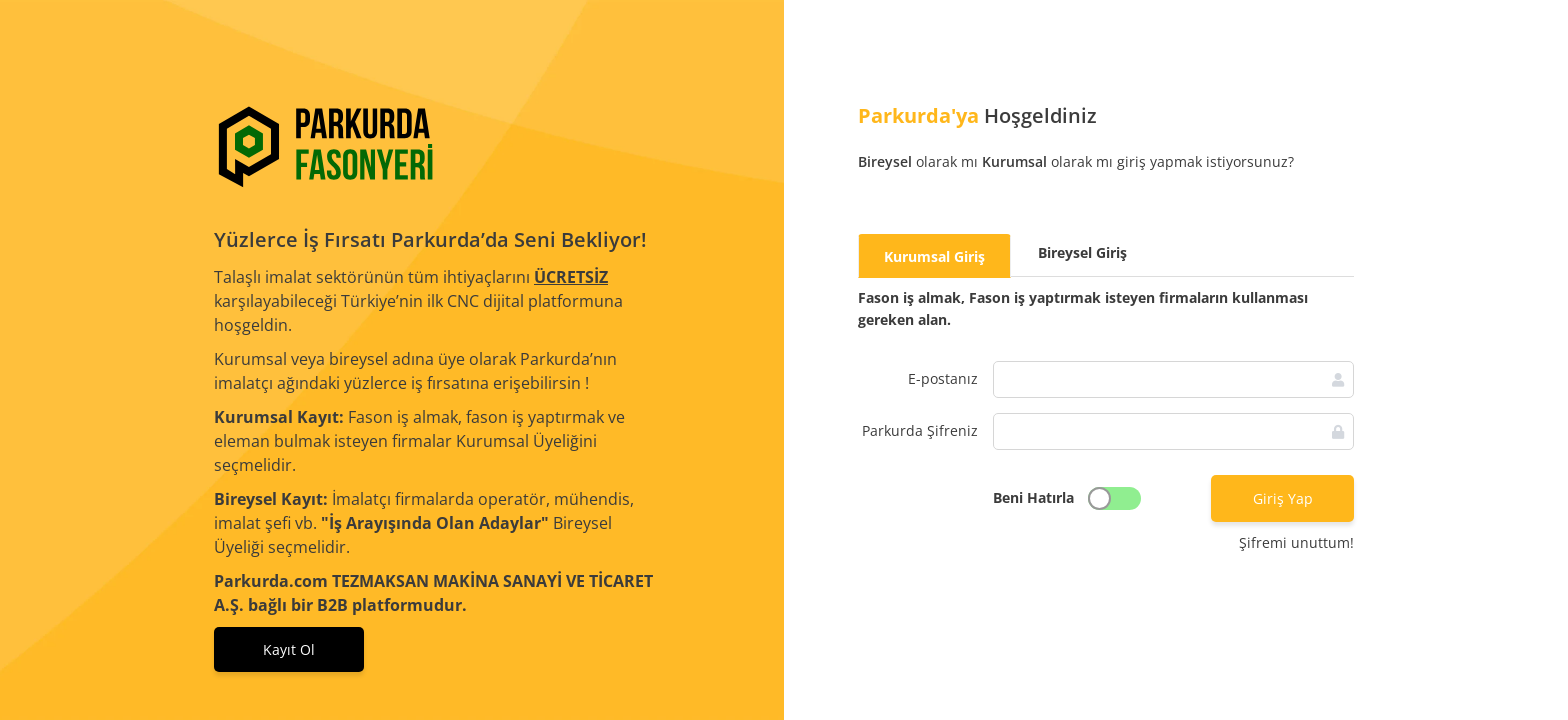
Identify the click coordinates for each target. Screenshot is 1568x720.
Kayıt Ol (289, 649)
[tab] (934, 256)
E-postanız (943, 378)
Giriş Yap (1283, 498)
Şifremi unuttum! (1296, 542)
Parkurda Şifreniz (920, 430)
